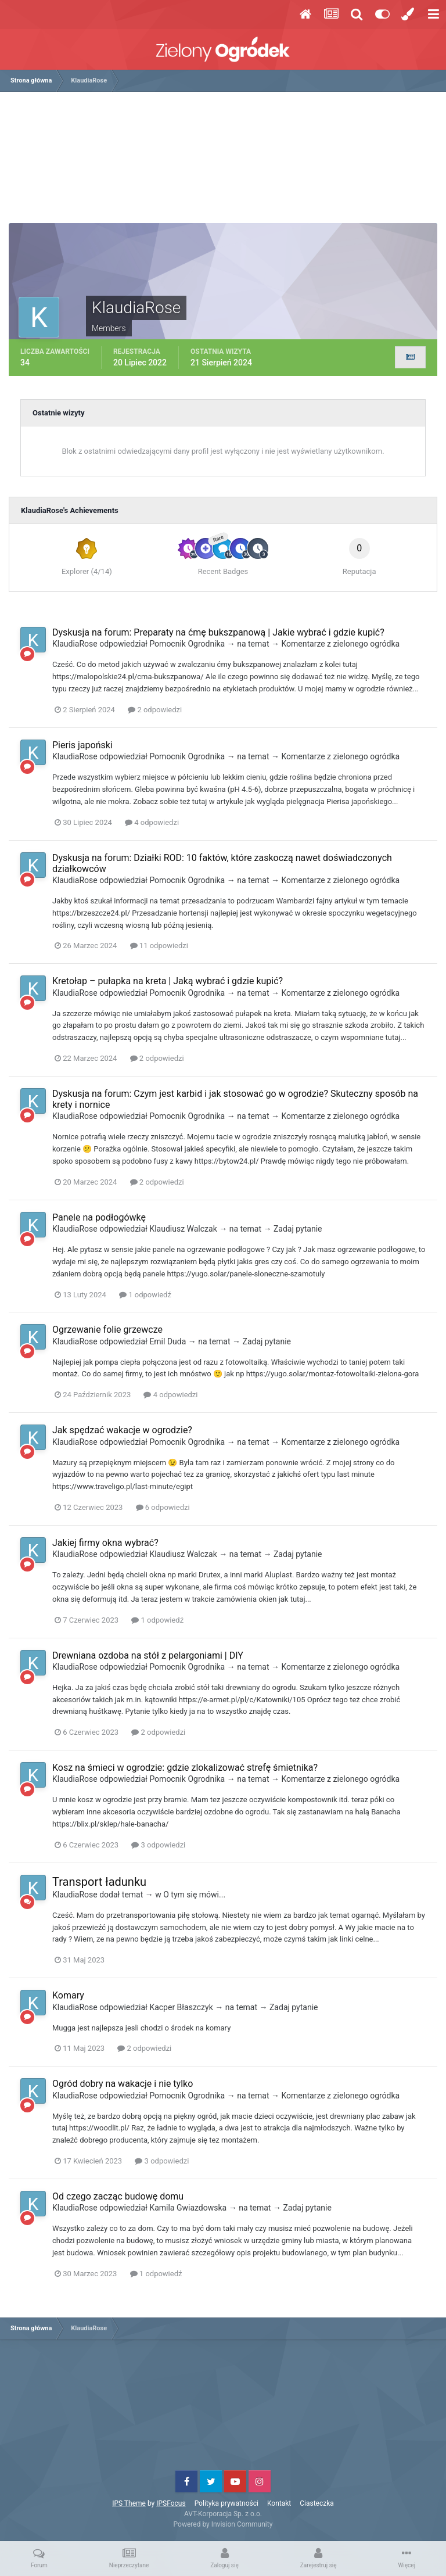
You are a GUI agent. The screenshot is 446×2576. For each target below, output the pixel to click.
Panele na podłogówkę (99, 1217)
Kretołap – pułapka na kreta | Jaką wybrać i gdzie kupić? (167, 980)
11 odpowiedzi (159, 945)
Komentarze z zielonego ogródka (340, 643)
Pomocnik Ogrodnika (187, 643)
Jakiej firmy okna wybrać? (105, 1542)
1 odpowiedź (145, 1294)
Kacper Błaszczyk (181, 2007)
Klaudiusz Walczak (183, 1228)
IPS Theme (129, 2503)
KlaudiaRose (75, 643)
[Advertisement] (226, 161)
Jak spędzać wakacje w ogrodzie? (122, 1430)
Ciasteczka (317, 2503)
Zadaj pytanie (298, 1228)
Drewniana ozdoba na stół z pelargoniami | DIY (147, 1655)
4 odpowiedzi (152, 822)
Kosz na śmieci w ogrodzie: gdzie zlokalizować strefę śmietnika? (185, 1767)
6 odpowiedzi (163, 1507)
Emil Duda (167, 1341)
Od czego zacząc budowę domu (118, 2196)
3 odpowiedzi (158, 1844)
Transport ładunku (99, 1882)
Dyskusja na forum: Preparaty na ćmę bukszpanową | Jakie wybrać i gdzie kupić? (218, 632)
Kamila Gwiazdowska (187, 2207)
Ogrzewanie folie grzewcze (107, 1329)
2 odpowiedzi (155, 709)
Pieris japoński (82, 745)
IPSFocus (170, 2503)
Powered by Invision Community (223, 2524)
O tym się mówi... (194, 1894)
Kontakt (279, 2503)
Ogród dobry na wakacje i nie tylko (122, 2083)
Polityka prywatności (226, 2503)
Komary (68, 1995)
